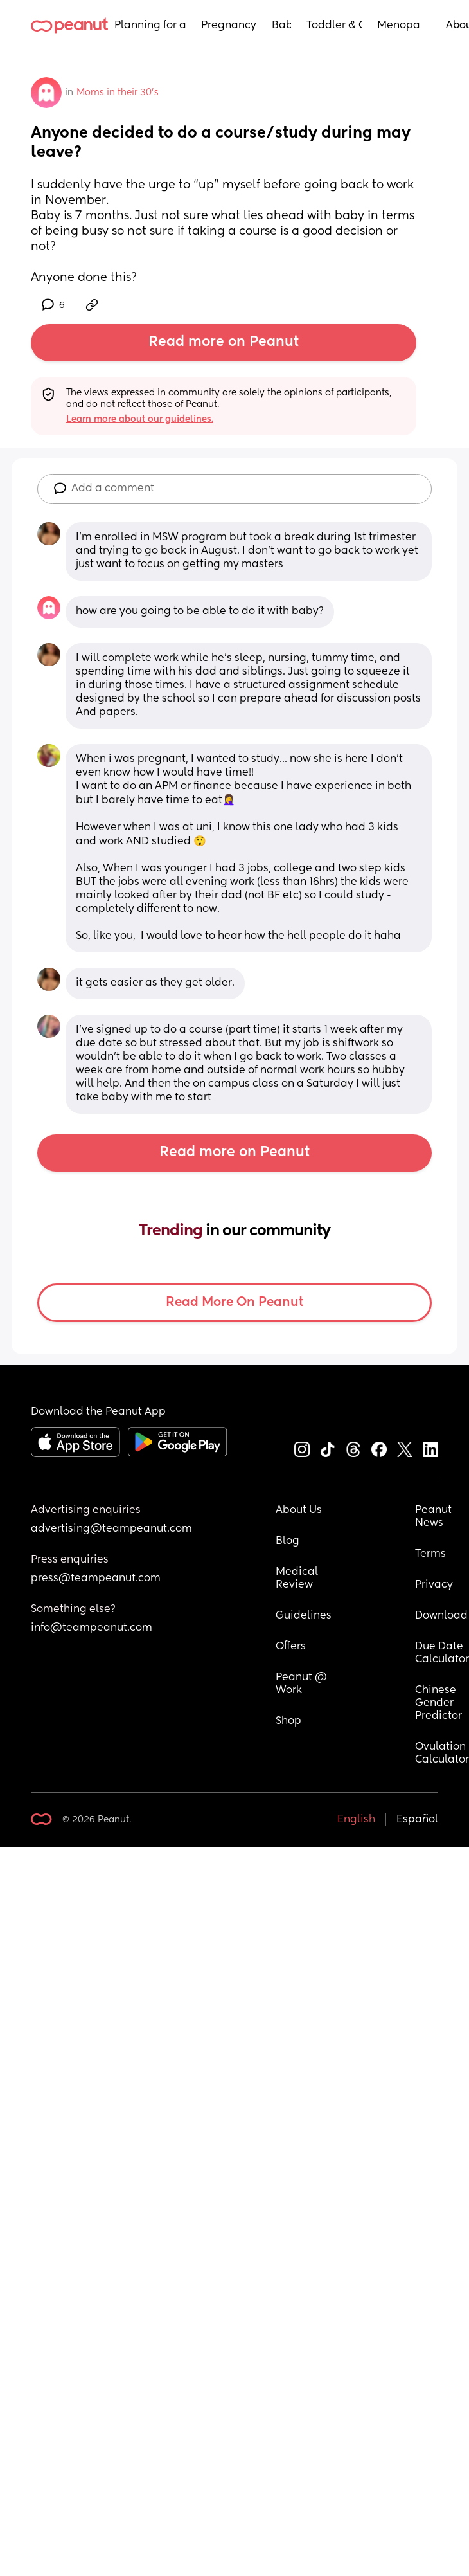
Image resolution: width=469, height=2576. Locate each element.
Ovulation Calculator (442, 1753)
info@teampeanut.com (91, 1628)
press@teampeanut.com (96, 1579)
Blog (287, 1541)
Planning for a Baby (150, 26)
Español (417, 1820)
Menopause (398, 26)
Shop (288, 1721)
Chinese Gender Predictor (438, 1703)
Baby (281, 26)
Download (441, 1616)
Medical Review (298, 1578)
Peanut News (434, 1516)
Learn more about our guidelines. (139, 419)
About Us (299, 1510)
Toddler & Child (334, 26)
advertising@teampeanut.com (111, 1529)
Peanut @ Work (303, 1684)
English (356, 1820)
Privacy (434, 1585)
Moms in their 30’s (117, 92)
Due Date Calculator (442, 1653)
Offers (291, 1647)
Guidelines (304, 1616)
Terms (430, 1554)
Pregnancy (228, 26)
